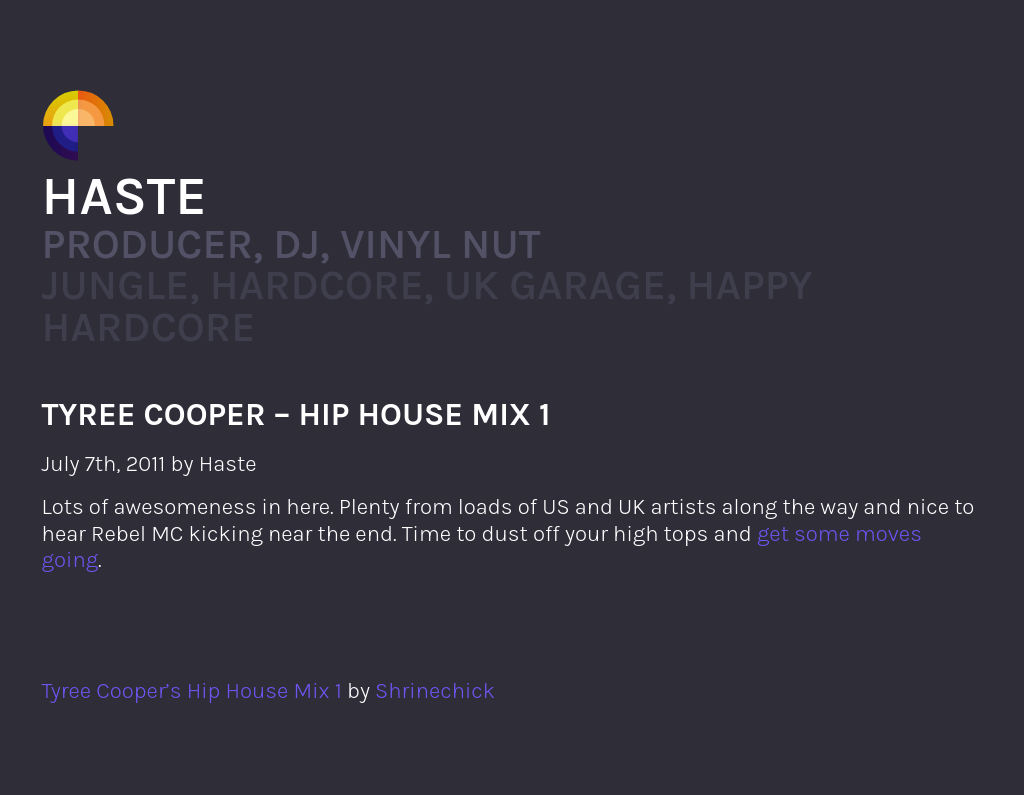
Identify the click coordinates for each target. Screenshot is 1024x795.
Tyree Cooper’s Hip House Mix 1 (192, 690)
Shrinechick (435, 690)
